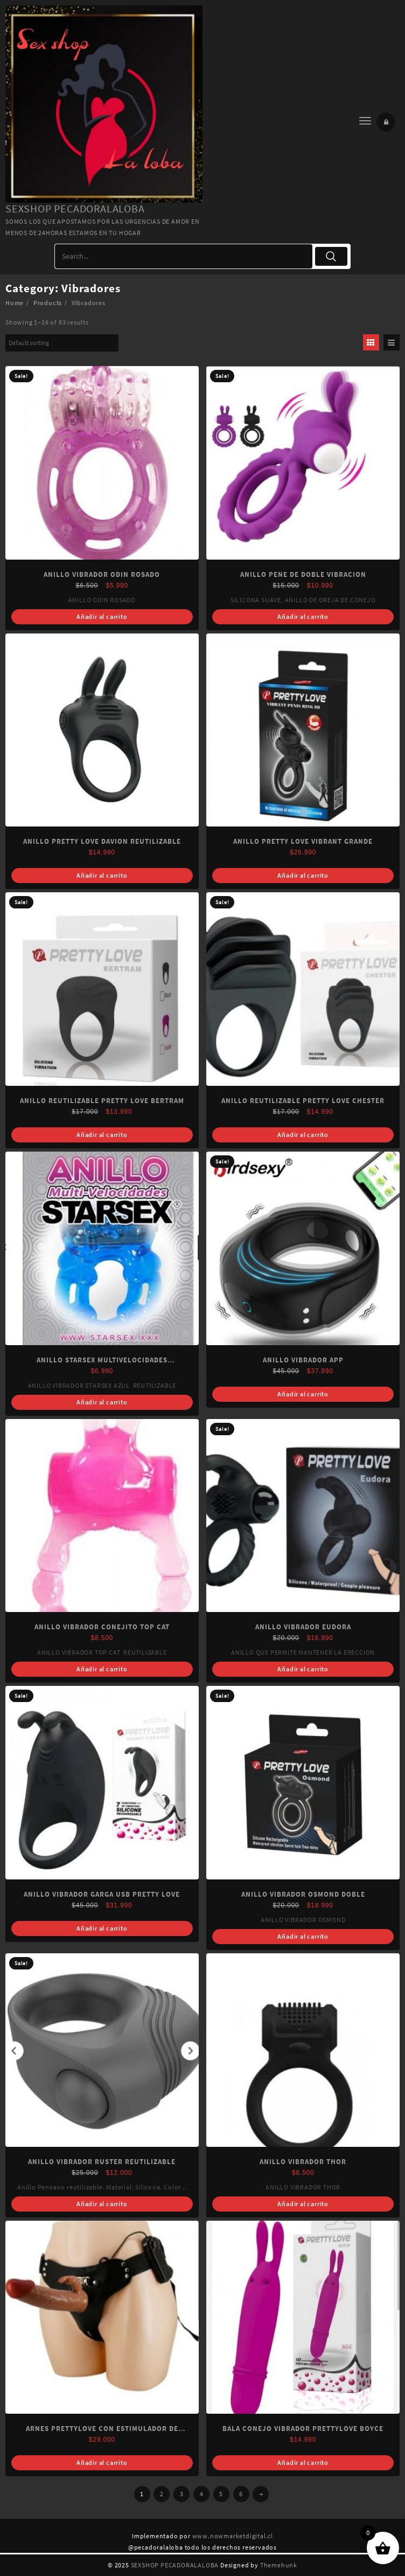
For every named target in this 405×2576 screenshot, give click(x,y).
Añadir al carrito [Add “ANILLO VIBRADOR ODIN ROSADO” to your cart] (102, 616)
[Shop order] (61, 343)
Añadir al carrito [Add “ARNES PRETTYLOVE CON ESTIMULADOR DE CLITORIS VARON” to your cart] (102, 2462)
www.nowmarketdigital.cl (232, 2536)
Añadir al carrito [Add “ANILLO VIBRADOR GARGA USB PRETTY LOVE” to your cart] (102, 1928)
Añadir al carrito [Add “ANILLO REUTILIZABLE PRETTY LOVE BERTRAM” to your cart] (102, 1135)
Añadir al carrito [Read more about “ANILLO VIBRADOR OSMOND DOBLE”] (303, 1936)
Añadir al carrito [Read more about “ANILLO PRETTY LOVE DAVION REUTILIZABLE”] (102, 875)
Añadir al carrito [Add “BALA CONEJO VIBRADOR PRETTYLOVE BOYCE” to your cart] (303, 2462)
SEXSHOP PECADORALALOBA (75, 208)
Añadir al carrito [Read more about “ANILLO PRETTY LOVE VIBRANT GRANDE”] (303, 875)
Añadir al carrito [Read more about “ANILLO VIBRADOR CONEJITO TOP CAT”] (102, 1669)
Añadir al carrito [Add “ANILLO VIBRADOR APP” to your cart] (303, 1394)
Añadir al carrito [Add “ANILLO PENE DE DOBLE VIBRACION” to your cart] (303, 616)
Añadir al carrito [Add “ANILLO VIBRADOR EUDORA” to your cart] (303, 1669)
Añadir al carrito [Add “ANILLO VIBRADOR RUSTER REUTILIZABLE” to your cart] (102, 2204)
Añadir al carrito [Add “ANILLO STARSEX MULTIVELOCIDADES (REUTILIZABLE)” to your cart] (102, 1402)
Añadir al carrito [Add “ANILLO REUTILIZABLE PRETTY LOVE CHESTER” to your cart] (303, 1135)
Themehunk (278, 2565)
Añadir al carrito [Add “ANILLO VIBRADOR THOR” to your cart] (303, 2204)
